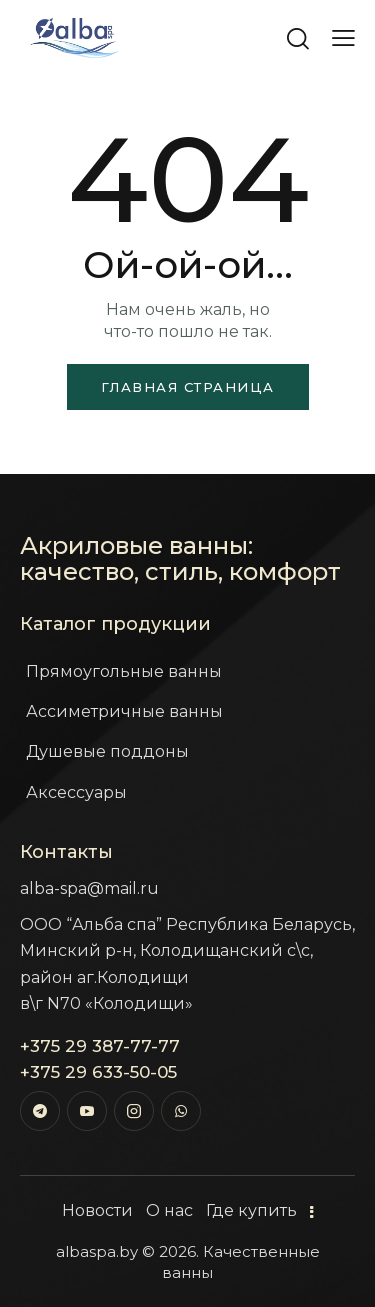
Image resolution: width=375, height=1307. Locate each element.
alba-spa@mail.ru (89, 888)
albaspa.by (97, 1251)
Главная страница (188, 387)
